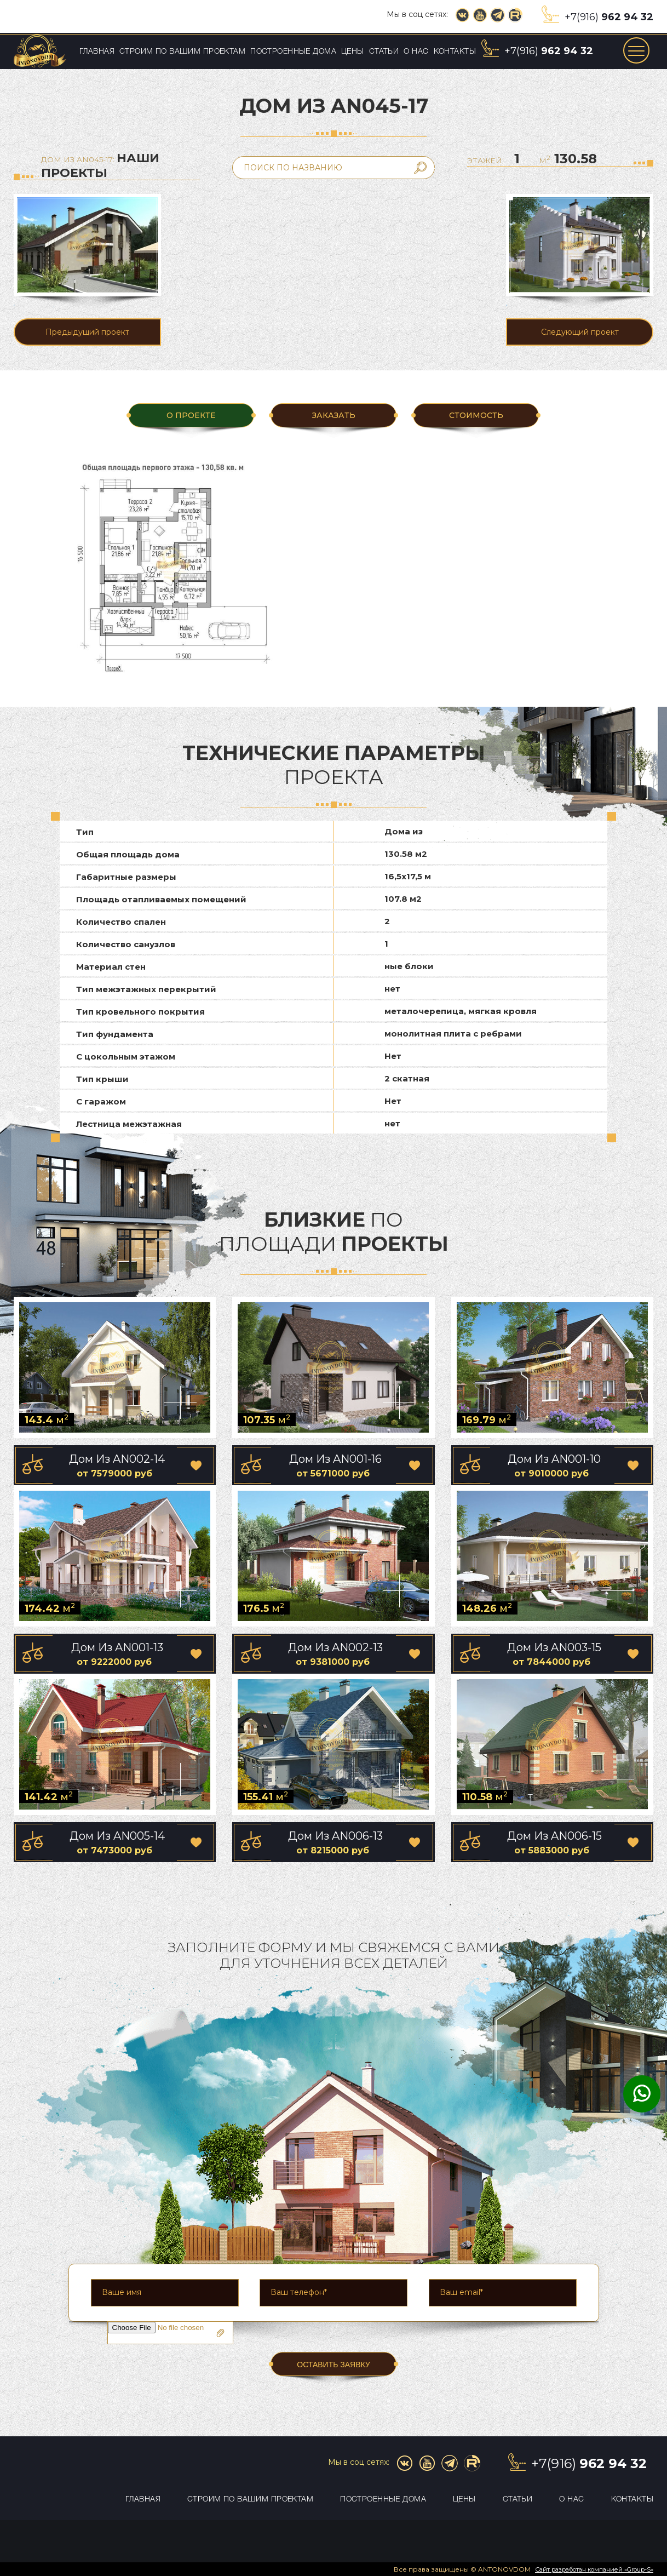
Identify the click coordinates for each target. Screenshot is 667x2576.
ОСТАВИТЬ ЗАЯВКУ (333, 2364)
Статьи (384, 51)
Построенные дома (293, 51)
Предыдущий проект (87, 332)
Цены (352, 51)
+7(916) (609, 17)
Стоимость (476, 415)
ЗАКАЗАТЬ (333, 415)
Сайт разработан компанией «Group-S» (594, 2569)
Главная (96, 51)
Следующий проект (580, 332)
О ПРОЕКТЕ (191, 415)
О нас (416, 51)
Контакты (455, 51)
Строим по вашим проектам (182, 51)
